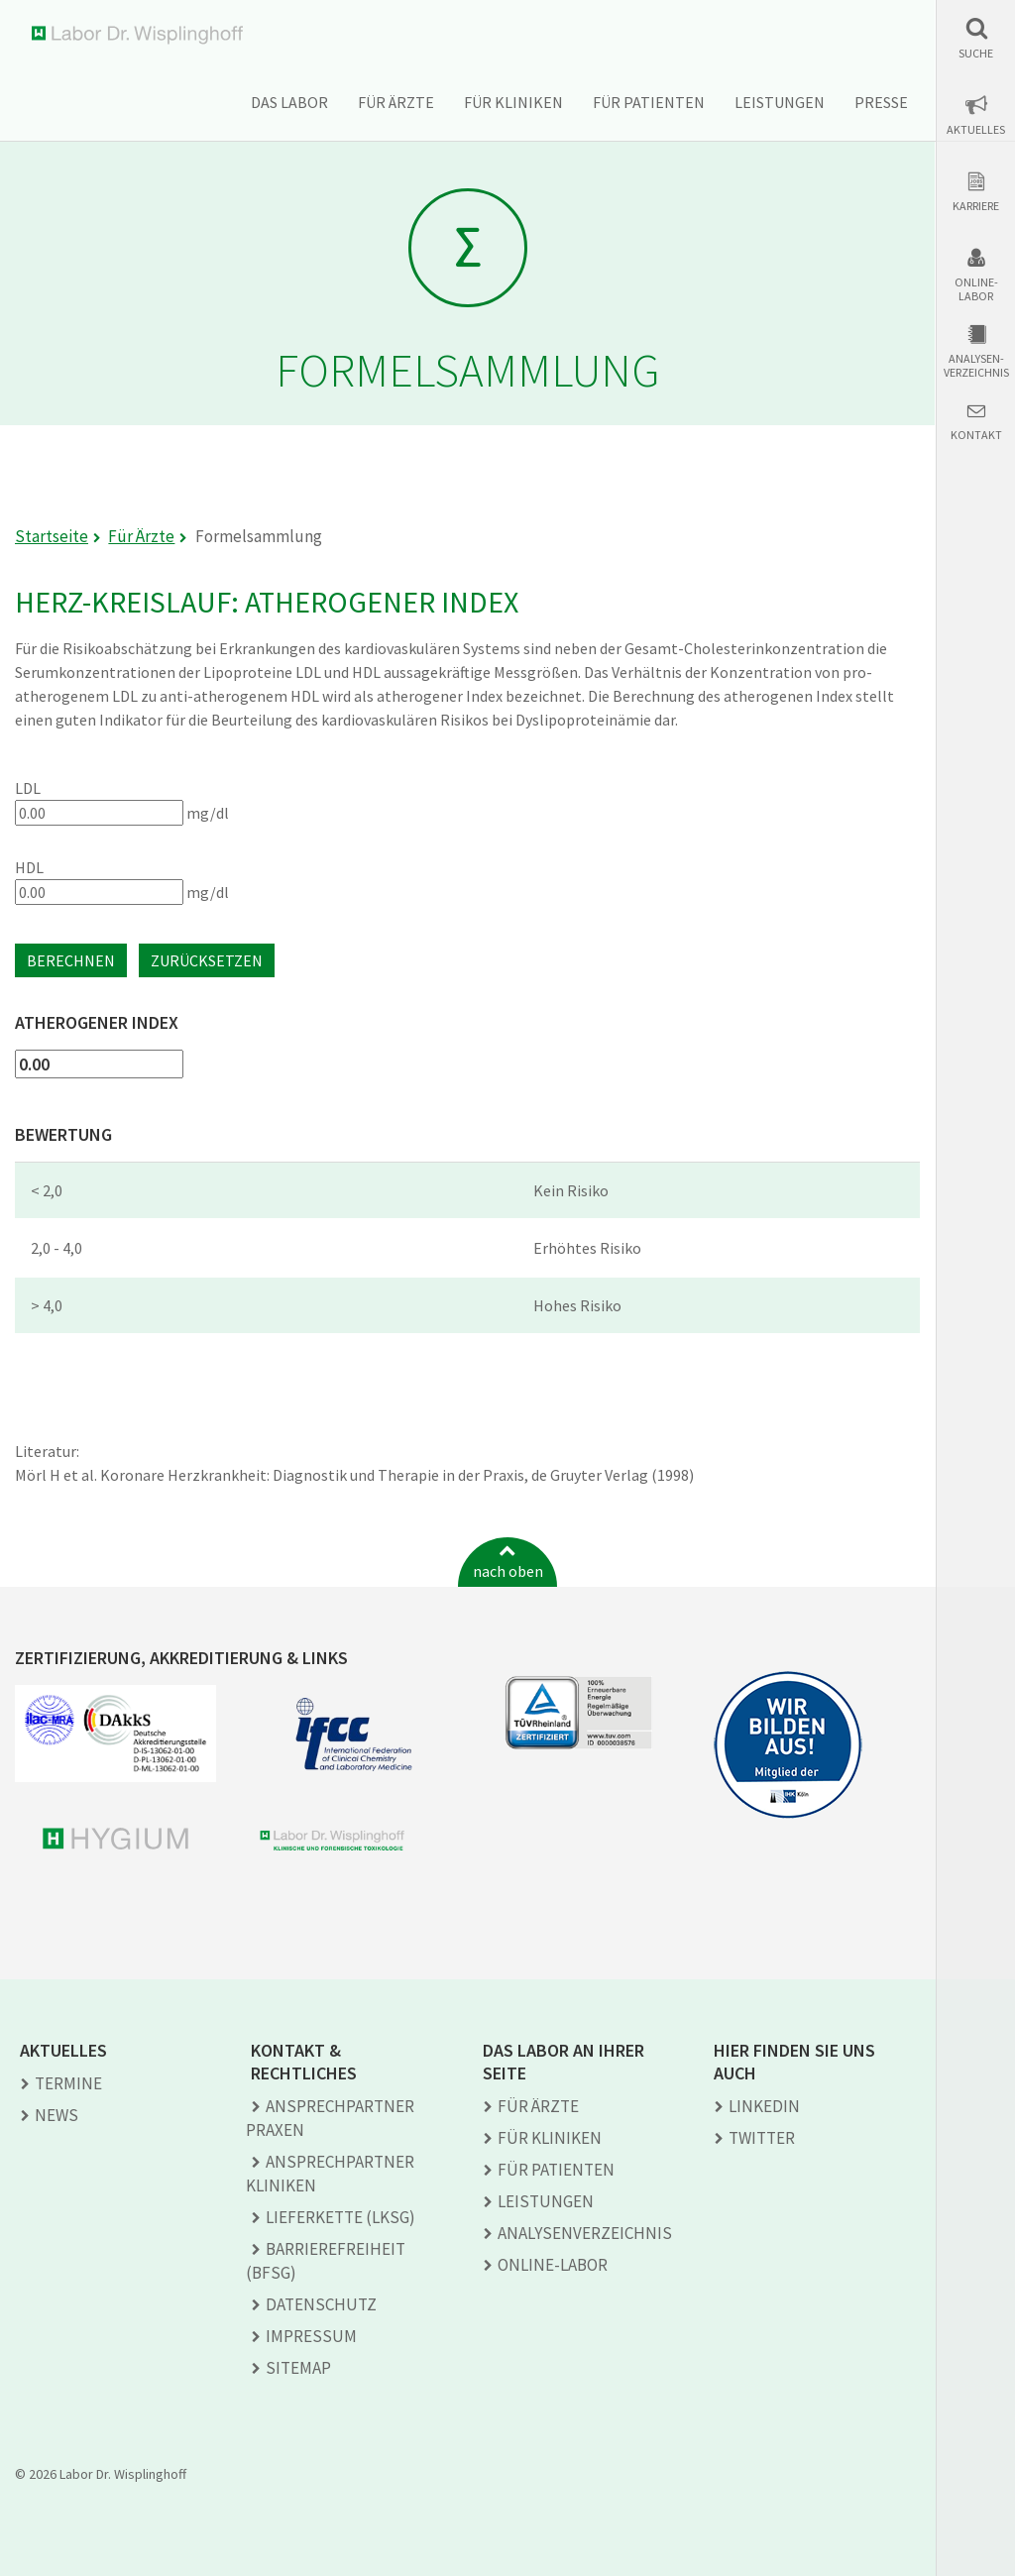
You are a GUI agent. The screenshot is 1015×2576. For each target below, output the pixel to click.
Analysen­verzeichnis (585, 2233)
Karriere (976, 206)
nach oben (508, 1571)
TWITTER (762, 2138)
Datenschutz (321, 2304)
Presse (881, 102)
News (56, 2115)
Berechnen (71, 960)
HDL (29, 867)
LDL (28, 788)
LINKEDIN (764, 2106)
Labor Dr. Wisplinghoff (141, 35)
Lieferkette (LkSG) (340, 2217)
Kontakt (976, 435)
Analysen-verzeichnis (976, 366)
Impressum (311, 2336)
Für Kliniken (513, 102)
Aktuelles (976, 130)
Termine (68, 2083)
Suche (976, 53)
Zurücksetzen (207, 960)
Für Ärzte (396, 102)
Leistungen (779, 102)
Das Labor (289, 102)
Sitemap (298, 2368)
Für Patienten (649, 102)
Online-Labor (976, 289)
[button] (976, 38)
